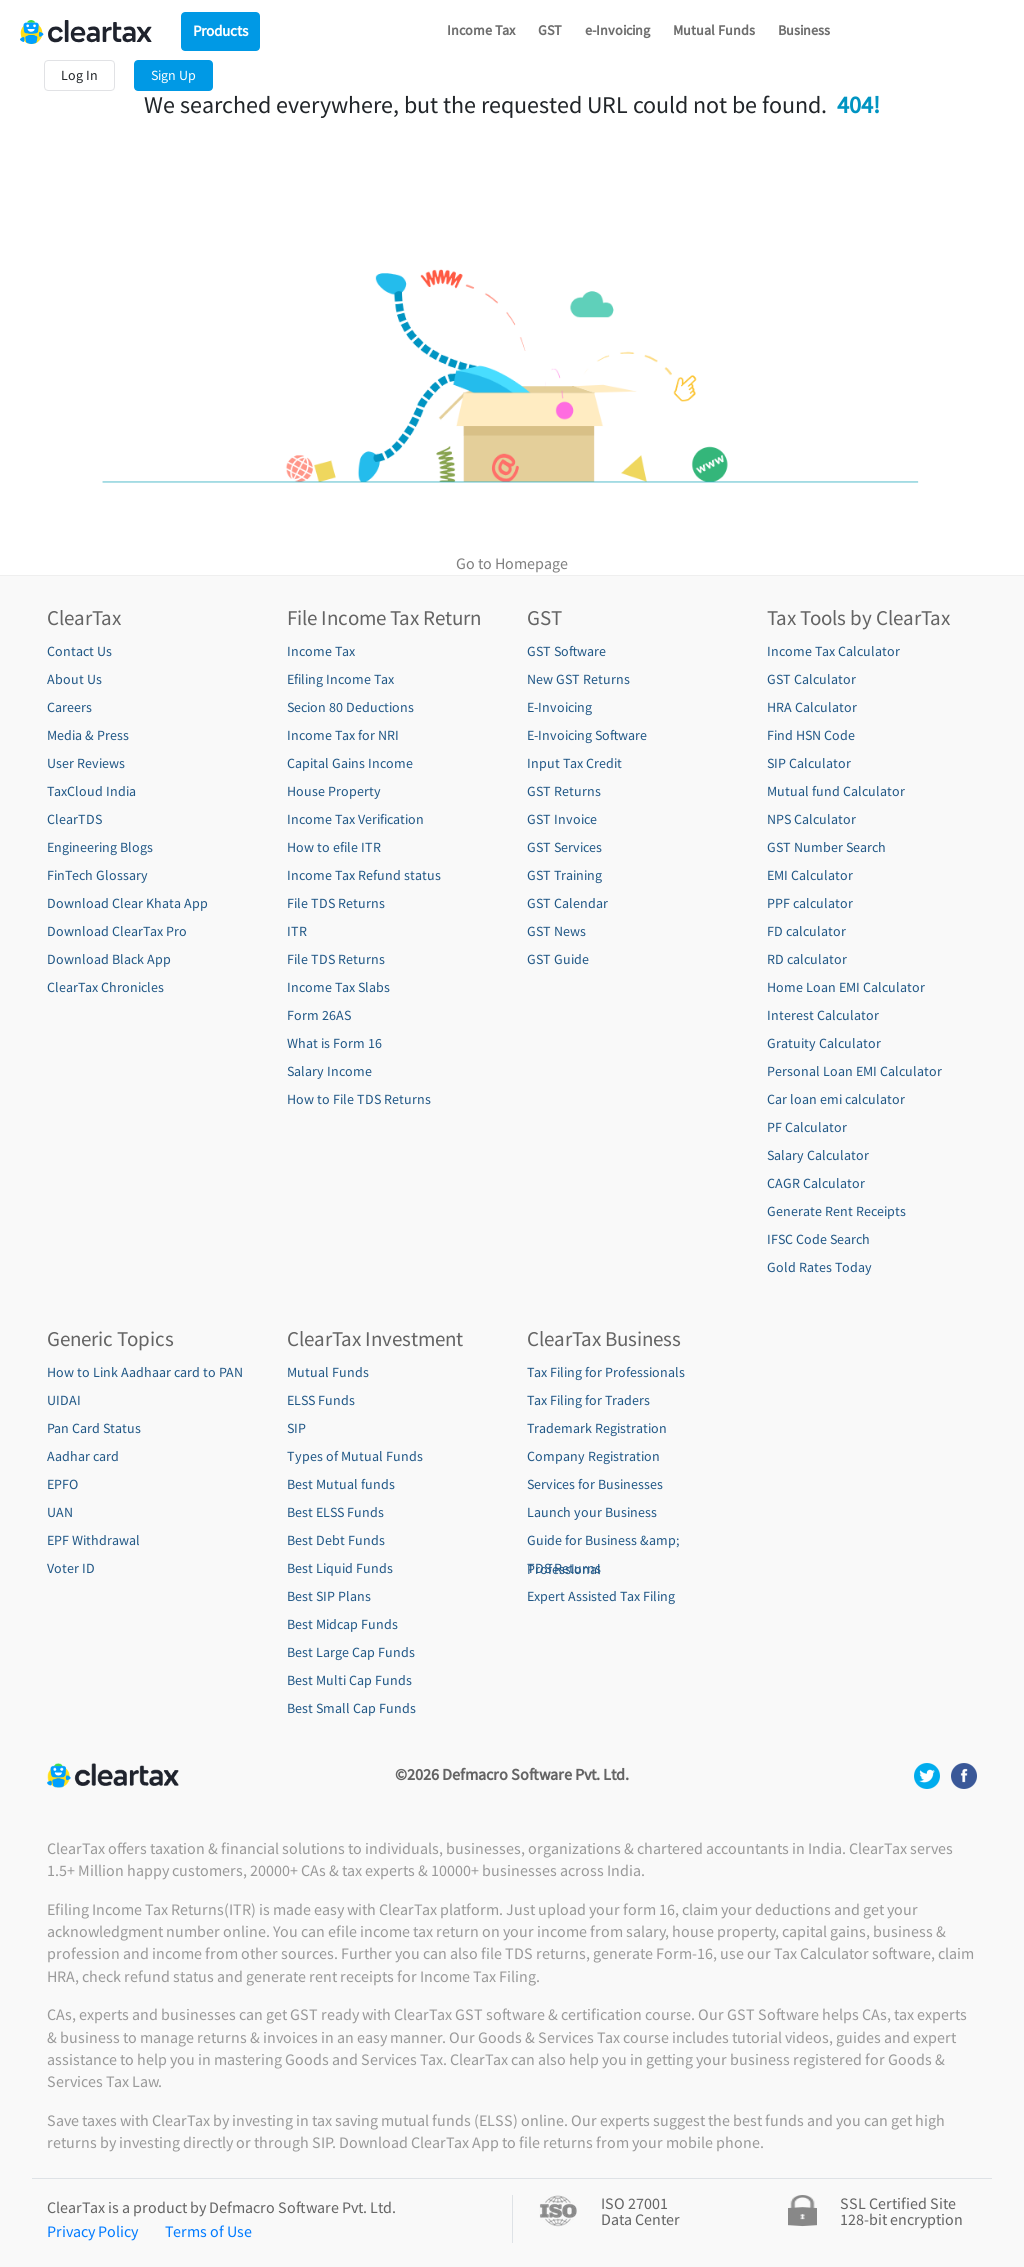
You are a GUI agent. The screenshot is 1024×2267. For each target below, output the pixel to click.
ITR (297, 931)
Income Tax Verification (355, 819)
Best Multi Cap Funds (349, 1680)
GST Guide (558, 959)
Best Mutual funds (341, 1484)
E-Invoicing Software (587, 735)
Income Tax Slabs (338, 987)
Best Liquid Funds (340, 1568)
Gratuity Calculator (824, 1043)
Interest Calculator (823, 1015)
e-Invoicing (617, 30)
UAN (60, 1512)
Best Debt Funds (336, 1540)
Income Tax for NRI (343, 735)
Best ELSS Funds (335, 1512)
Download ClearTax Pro (117, 931)
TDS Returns (564, 1568)
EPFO (62, 1484)
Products (220, 30)
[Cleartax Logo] (90, 30)
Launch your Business (592, 1512)
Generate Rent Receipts (836, 1211)
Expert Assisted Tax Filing (601, 1596)
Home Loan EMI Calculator (846, 987)
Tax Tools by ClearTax (858, 618)
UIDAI (64, 1400)
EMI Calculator (810, 875)
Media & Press (88, 735)
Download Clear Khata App (127, 903)
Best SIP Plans (329, 1596)
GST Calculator (811, 679)
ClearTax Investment (375, 1339)
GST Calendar (567, 903)
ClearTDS (74, 819)
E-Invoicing (559, 707)
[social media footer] (928, 1774)
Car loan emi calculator (836, 1099)
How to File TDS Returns (359, 1099)
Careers (69, 707)
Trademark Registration (597, 1428)
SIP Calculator (809, 763)
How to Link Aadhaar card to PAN (145, 1372)
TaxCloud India (91, 791)
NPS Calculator (811, 819)
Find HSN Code (811, 735)
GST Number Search (826, 847)
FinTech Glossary (97, 875)
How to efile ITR (334, 847)
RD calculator (807, 959)
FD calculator (806, 931)
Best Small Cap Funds (351, 1708)
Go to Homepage (512, 563)
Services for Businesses (595, 1484)
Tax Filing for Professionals (606, 1372)
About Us (74, 679)
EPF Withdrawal (93, 1540)
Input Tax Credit (574, 763)
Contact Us (79, 651)
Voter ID (71, 1568)
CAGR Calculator (816, 1183)
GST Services (564, 847)
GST (550, 30)
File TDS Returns (336, 903)
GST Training (564, 875)
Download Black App (109, 959)
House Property (334, 791)
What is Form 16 (334, 1043)
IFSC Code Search (818, 1239)
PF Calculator (807, 1127)
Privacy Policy (92, 2231)
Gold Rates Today (819, 1267)
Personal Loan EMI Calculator (854, 1071)
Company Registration (593, 1456)
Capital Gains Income (350, 763)
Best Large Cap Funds (351, 1652)
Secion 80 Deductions (350, 707)
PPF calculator (810, 903)
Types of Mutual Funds (355, 1456)
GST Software (566, 651)
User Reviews (86, 763)
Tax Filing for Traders (588, 1400)
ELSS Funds (321, 1400)
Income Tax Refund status (364, 875)
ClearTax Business (604, 1339)
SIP (296, 1428)
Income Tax (481, 30)
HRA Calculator (812, 707)
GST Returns (564, 791)
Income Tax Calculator (833, 651)
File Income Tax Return (384, 618)
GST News (556, 931)
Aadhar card (83, 1456)
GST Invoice (562, 819)
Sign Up (173, 75)
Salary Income (329, 1071)
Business (804, 30)
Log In (79, 75)
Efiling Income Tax (340, 679)
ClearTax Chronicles (105, 987)
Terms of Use (208, 2231)
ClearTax (84, 618)
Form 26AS (319, 1015)
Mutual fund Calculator (836, 791)
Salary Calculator (818, 1155)
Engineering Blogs (100, 847)
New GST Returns (578, 679)
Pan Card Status (94, 1428)
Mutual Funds (714, 30)
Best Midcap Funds (342, 1624)
